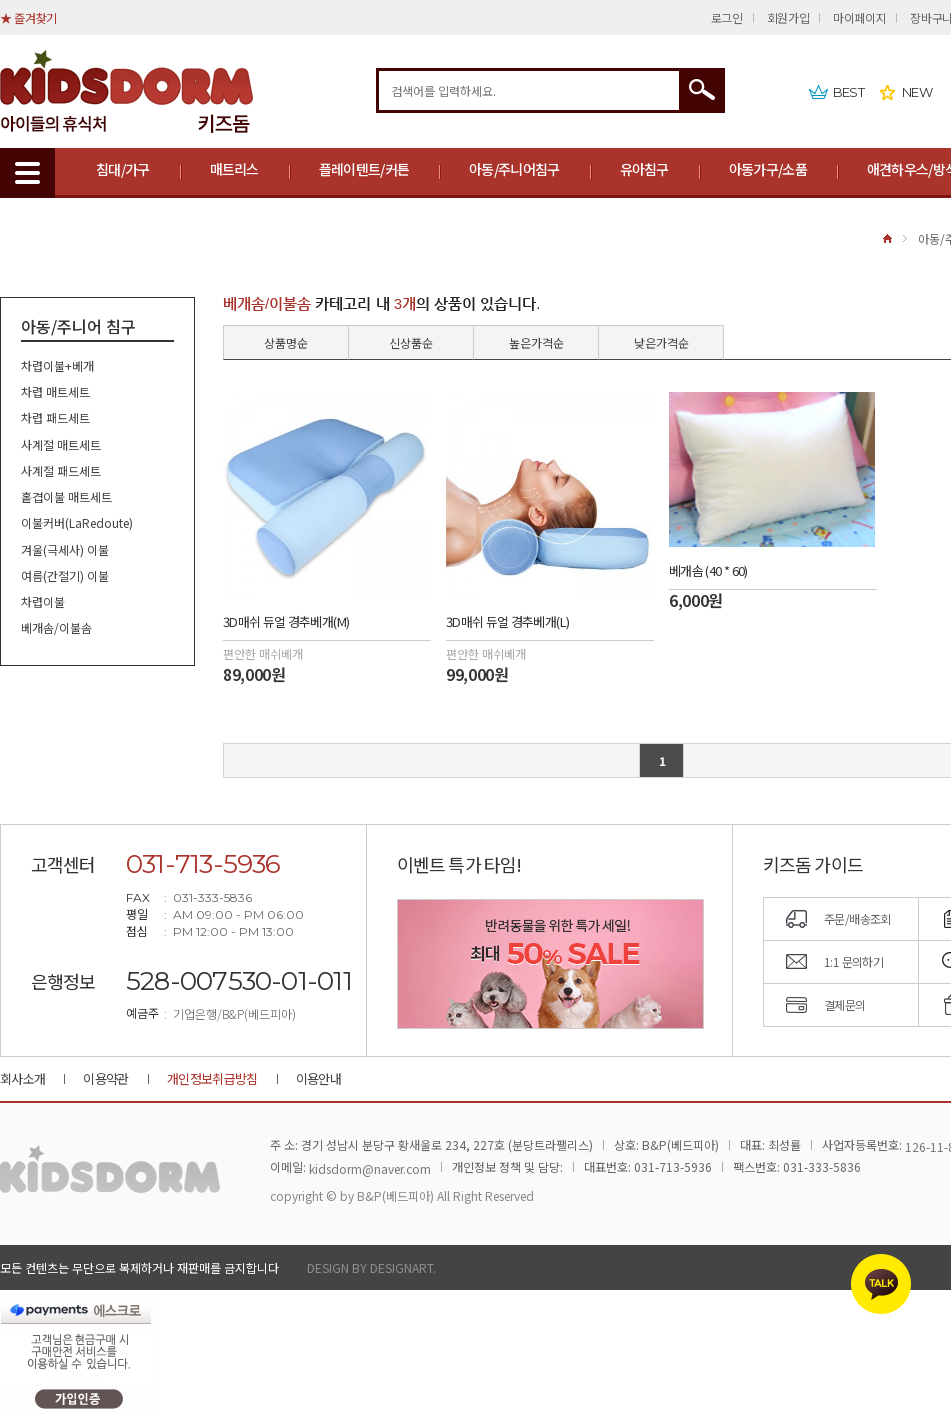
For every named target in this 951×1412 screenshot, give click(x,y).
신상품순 (411, 342)
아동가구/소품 (768, 169)
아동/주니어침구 (514, 169)
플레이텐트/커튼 (364, 169)
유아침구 (644, 169)
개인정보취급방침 (212, 1078)
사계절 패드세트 (61, 470)
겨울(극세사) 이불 (65, 549)
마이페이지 (859, 17)
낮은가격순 (661, 342)
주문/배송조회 (857, 918)
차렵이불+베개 (57, 365)
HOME (887, 238)
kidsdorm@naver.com (370, 1168)
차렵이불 (43, 601)
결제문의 (845, 1004)
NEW (917, 92)
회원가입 (788, 17)
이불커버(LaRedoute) (77, 523)
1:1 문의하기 (853, 961)
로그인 (727, 17)
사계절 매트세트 (61, 444)
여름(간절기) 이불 (65, 575)
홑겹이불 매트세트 (66, 496)
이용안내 (318, 1078)
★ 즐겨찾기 (28, 17)
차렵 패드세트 (55, 418)
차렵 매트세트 (55, 391)
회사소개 (22, 1078)
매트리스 (234, 169)
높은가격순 (536, 342)
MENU (27, 173)
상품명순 (286, 342)
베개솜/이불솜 (56, 628)
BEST (848, 92)
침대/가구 (123, 169)
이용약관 (105, 1078)
